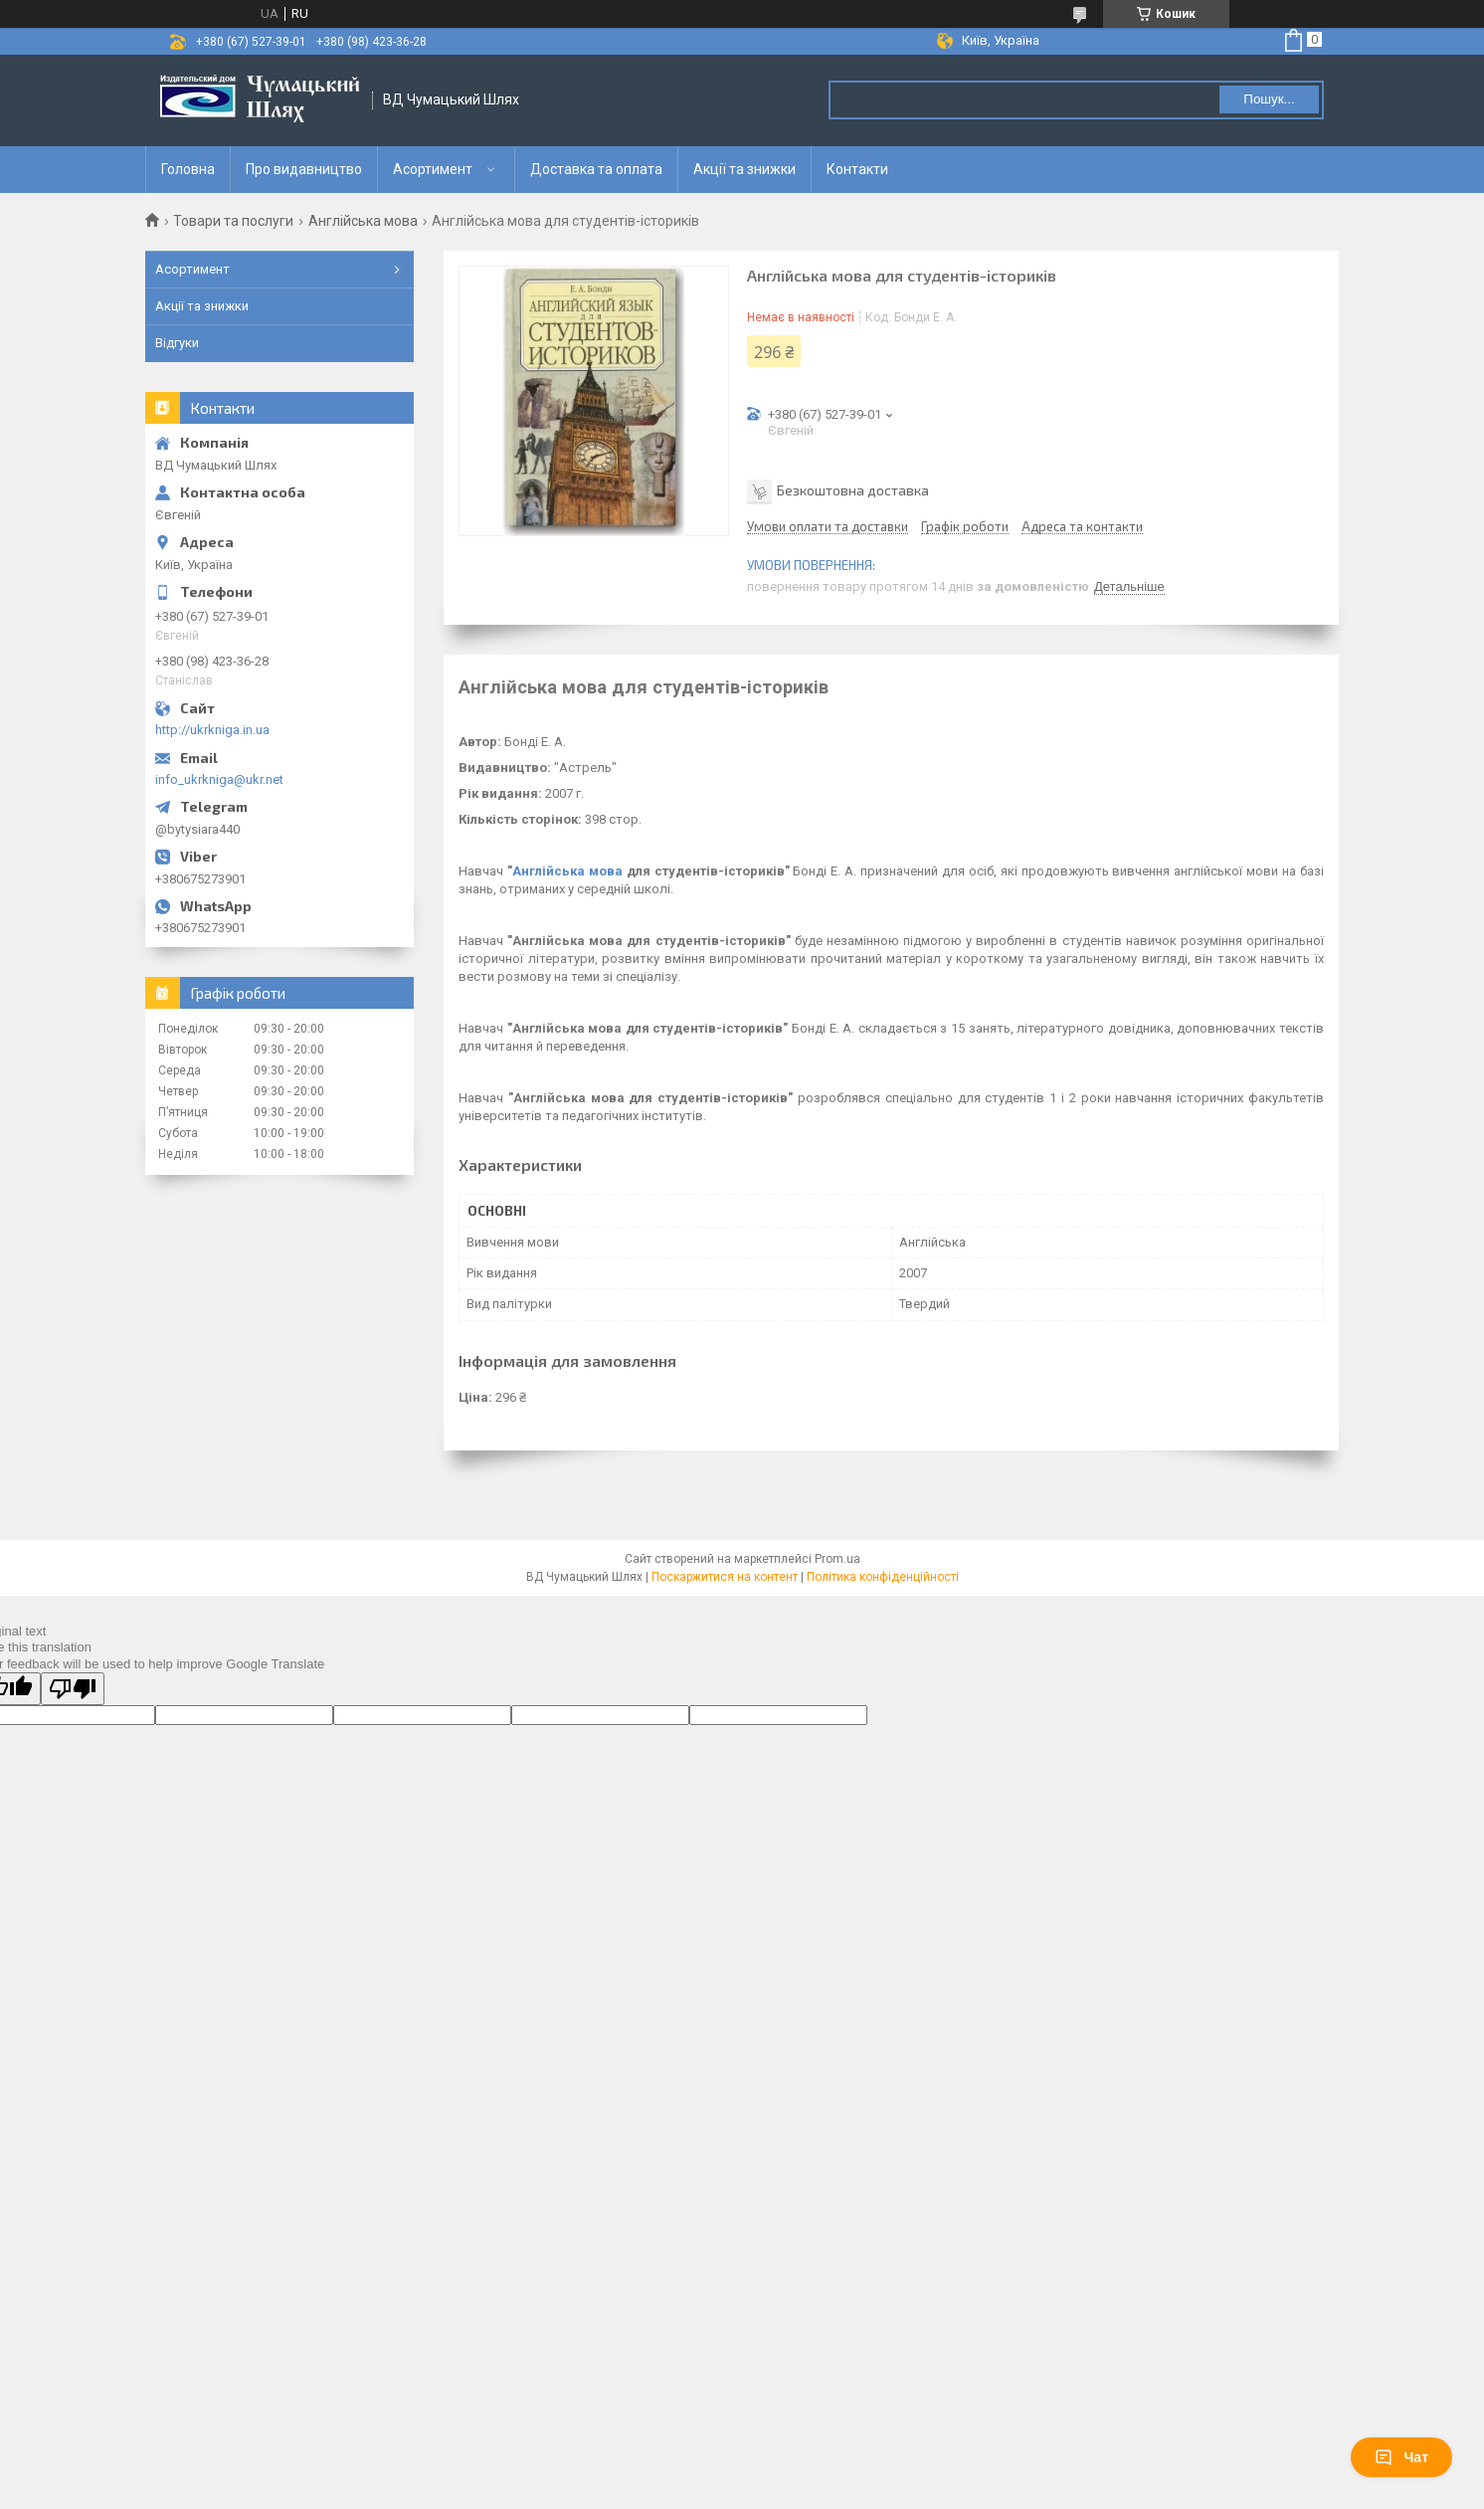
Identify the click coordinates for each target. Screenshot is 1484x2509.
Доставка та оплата (596, 169)
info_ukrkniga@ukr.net (219, 779)
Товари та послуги (233, 221)
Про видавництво (304, 169)
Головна (188, 169)
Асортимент (432, 169)
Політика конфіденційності (883, 1577)
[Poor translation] (72, 1688)
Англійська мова (363, 221)
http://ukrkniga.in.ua (212, 729)
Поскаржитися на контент (724, 1577)
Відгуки (177, 342)
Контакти (857, 169)
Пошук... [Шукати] (1268, 99)
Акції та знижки (744, 169)
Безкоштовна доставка (853, 490)
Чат (1401, 2457)
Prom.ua (837, 1559)
